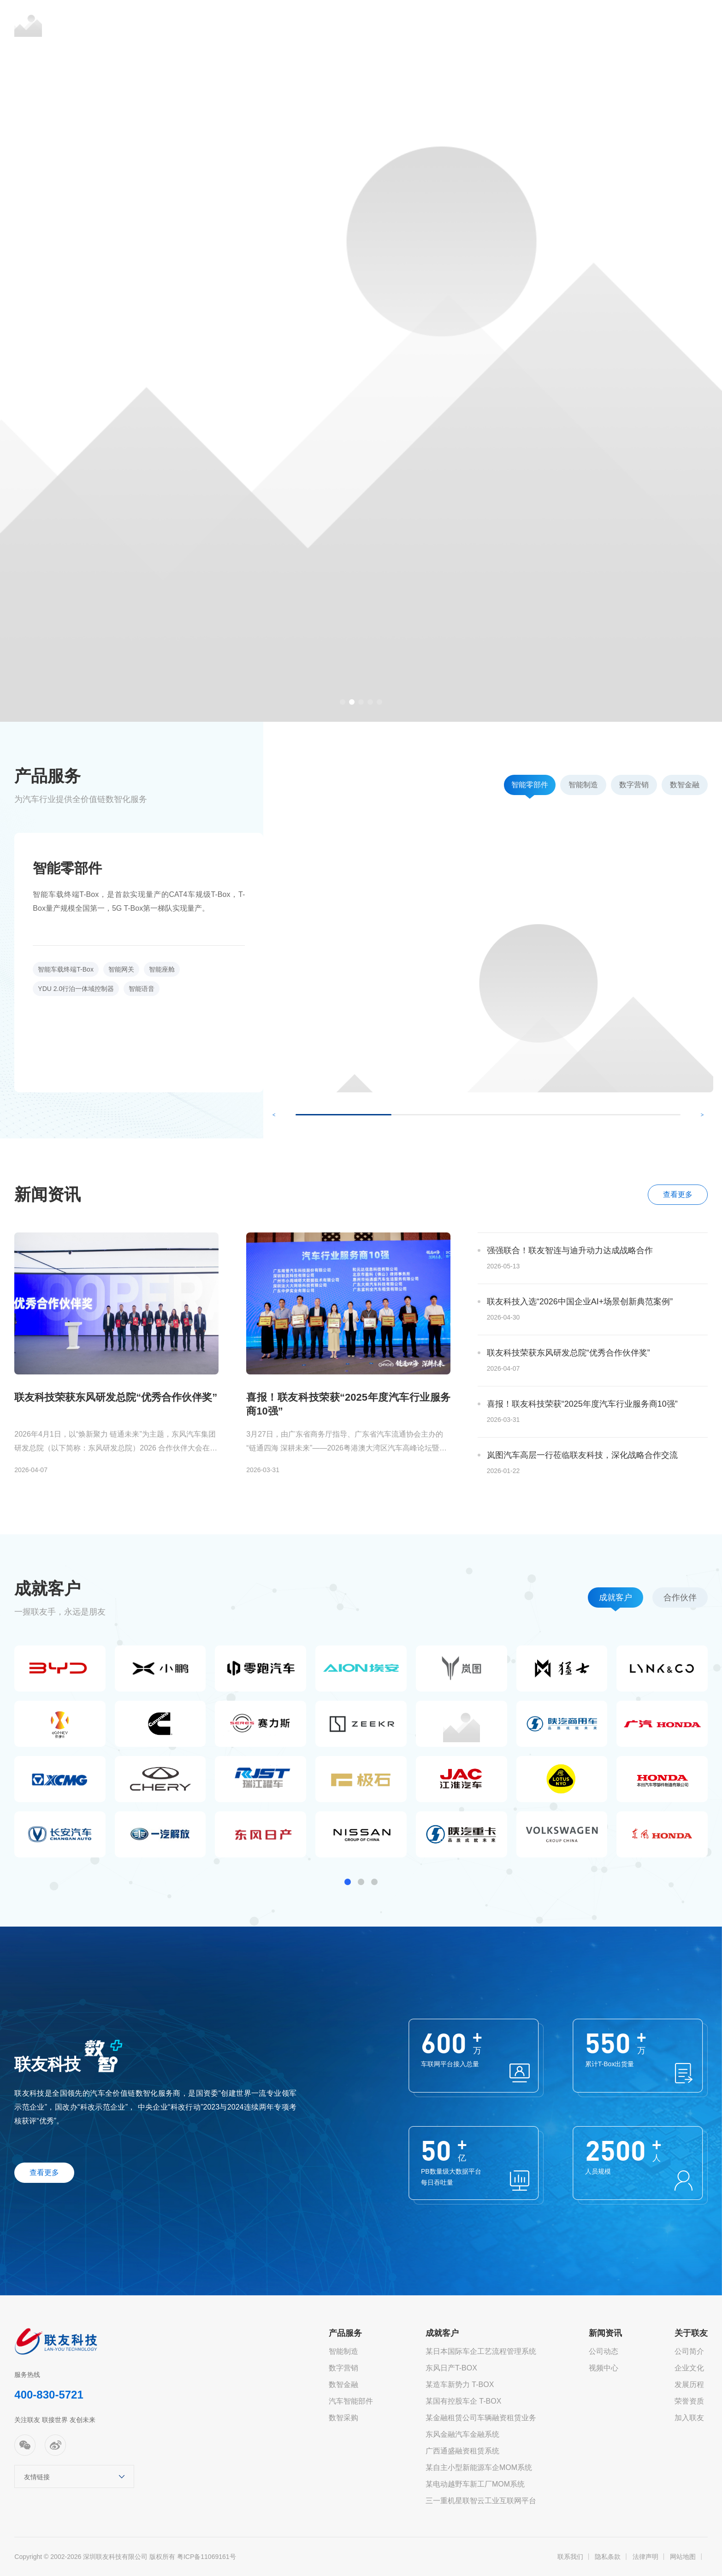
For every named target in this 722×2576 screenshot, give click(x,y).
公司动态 (603, 2351)
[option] (361, 361)
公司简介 (689, 2351)
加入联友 (689, 2418)
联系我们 (570, 2556)
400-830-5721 (48, 2394)
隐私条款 (608, 2556)
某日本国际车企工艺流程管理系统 (481, 2351)
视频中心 (603, 2368)
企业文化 (689, 2368)
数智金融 (343, 2384)
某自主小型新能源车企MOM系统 (479, 2467)
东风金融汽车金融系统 (462, 2434)
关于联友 (597, 23)
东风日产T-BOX (451, 2368)
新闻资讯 (468, 23)
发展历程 (689, 2384)
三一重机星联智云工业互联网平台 (481, 2501)
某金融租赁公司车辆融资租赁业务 (481, 2418)
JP (673, 23)
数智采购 (343, 2418)
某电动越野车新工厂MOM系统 (475, 2484)
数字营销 (343, 2368)
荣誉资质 (689, 2401)
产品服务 (339, 23)
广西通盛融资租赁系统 (462, 2451)
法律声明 (645, 2556)
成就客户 (404, 23)
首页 (282, 23)
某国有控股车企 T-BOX (463, 2401)
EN (656, 23)
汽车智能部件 (351, 2401)
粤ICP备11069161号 (206, 2556)
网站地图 (683, 2556)
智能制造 (343, 2351)
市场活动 (533, 23)
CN (639, 23)
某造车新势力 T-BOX (460, 2384)
